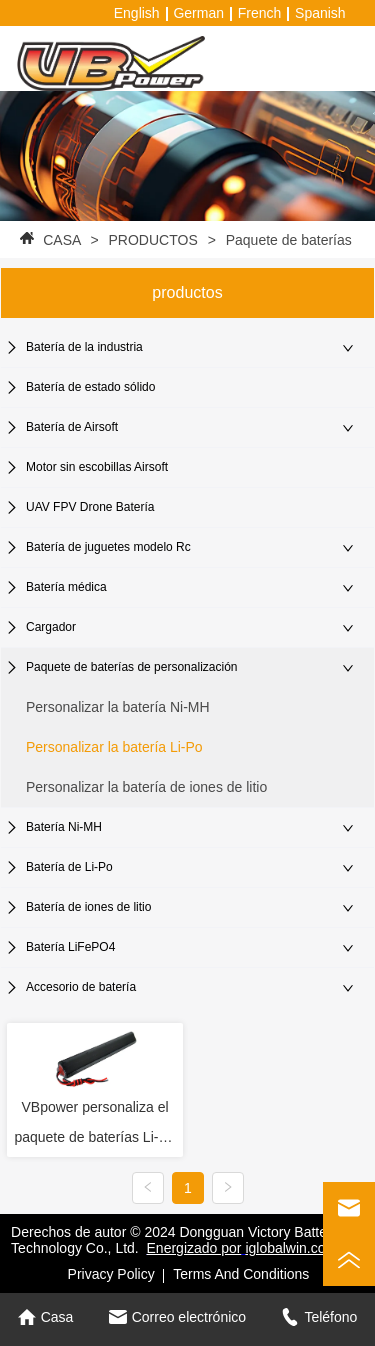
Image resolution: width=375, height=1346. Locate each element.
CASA (61, 240)
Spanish (320, 13)
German (198, 13)
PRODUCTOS (153, 240)
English (137, 13)
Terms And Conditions (241, 1274)
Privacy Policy (111, 1274)
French (260, 13)
